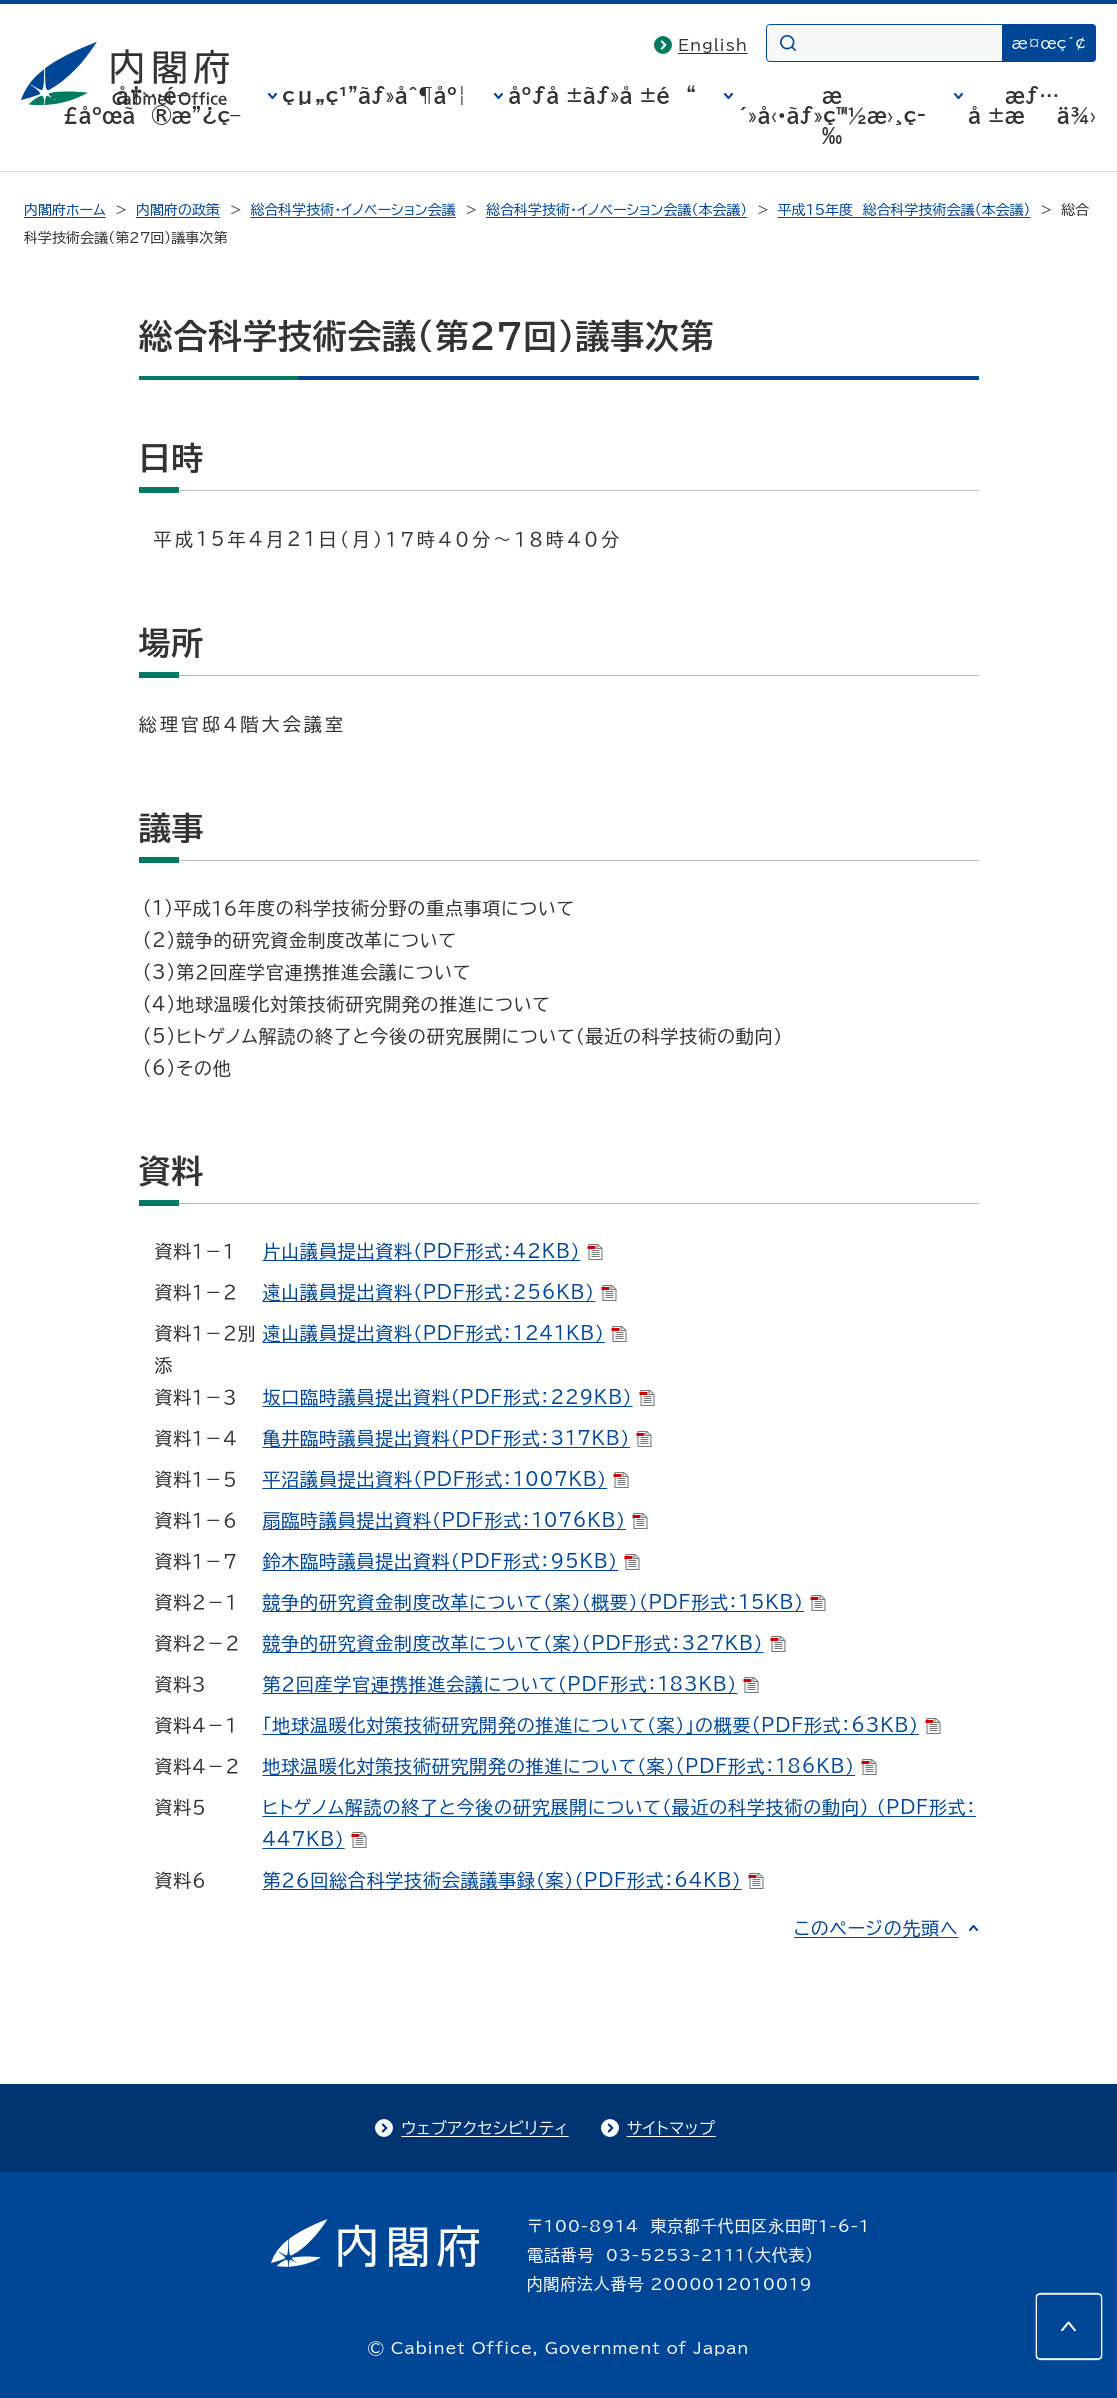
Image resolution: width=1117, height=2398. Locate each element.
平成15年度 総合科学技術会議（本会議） (904, 210)
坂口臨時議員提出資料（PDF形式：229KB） (459, 1397)
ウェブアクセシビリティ (484, 2128)
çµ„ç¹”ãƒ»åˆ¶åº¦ (374, 95)
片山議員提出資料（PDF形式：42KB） (433, 1251)
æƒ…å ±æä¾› (1032, 105)
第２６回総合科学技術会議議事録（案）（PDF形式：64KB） (513, 1880)
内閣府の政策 (178, 210)
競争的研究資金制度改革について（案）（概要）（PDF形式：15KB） (544, 1602)
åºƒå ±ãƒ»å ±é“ (602, 95)
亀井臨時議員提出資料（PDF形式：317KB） (458, 1438)
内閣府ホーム (64, 210)
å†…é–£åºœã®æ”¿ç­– (152, 105)
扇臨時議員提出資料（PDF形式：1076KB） (455, 1520)
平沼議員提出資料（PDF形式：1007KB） (446, 1479)
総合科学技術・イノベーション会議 (352, 210)
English (713, 45)
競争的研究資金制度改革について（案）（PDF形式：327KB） (524, 1643)
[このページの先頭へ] (1069, 2326)
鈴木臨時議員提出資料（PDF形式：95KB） (452, 1561)
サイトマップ (671, 2128)
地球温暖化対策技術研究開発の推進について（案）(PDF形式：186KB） (570, 1766)
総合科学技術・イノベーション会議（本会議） (616, 210)
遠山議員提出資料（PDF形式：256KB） (440, 1292)
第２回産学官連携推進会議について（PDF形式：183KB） (511, 1684)
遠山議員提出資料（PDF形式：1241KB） (445, 1333)
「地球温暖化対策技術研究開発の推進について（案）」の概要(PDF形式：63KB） (602, 1725)
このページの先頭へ (876, 1928)
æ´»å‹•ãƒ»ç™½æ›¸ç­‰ (832, 115)
